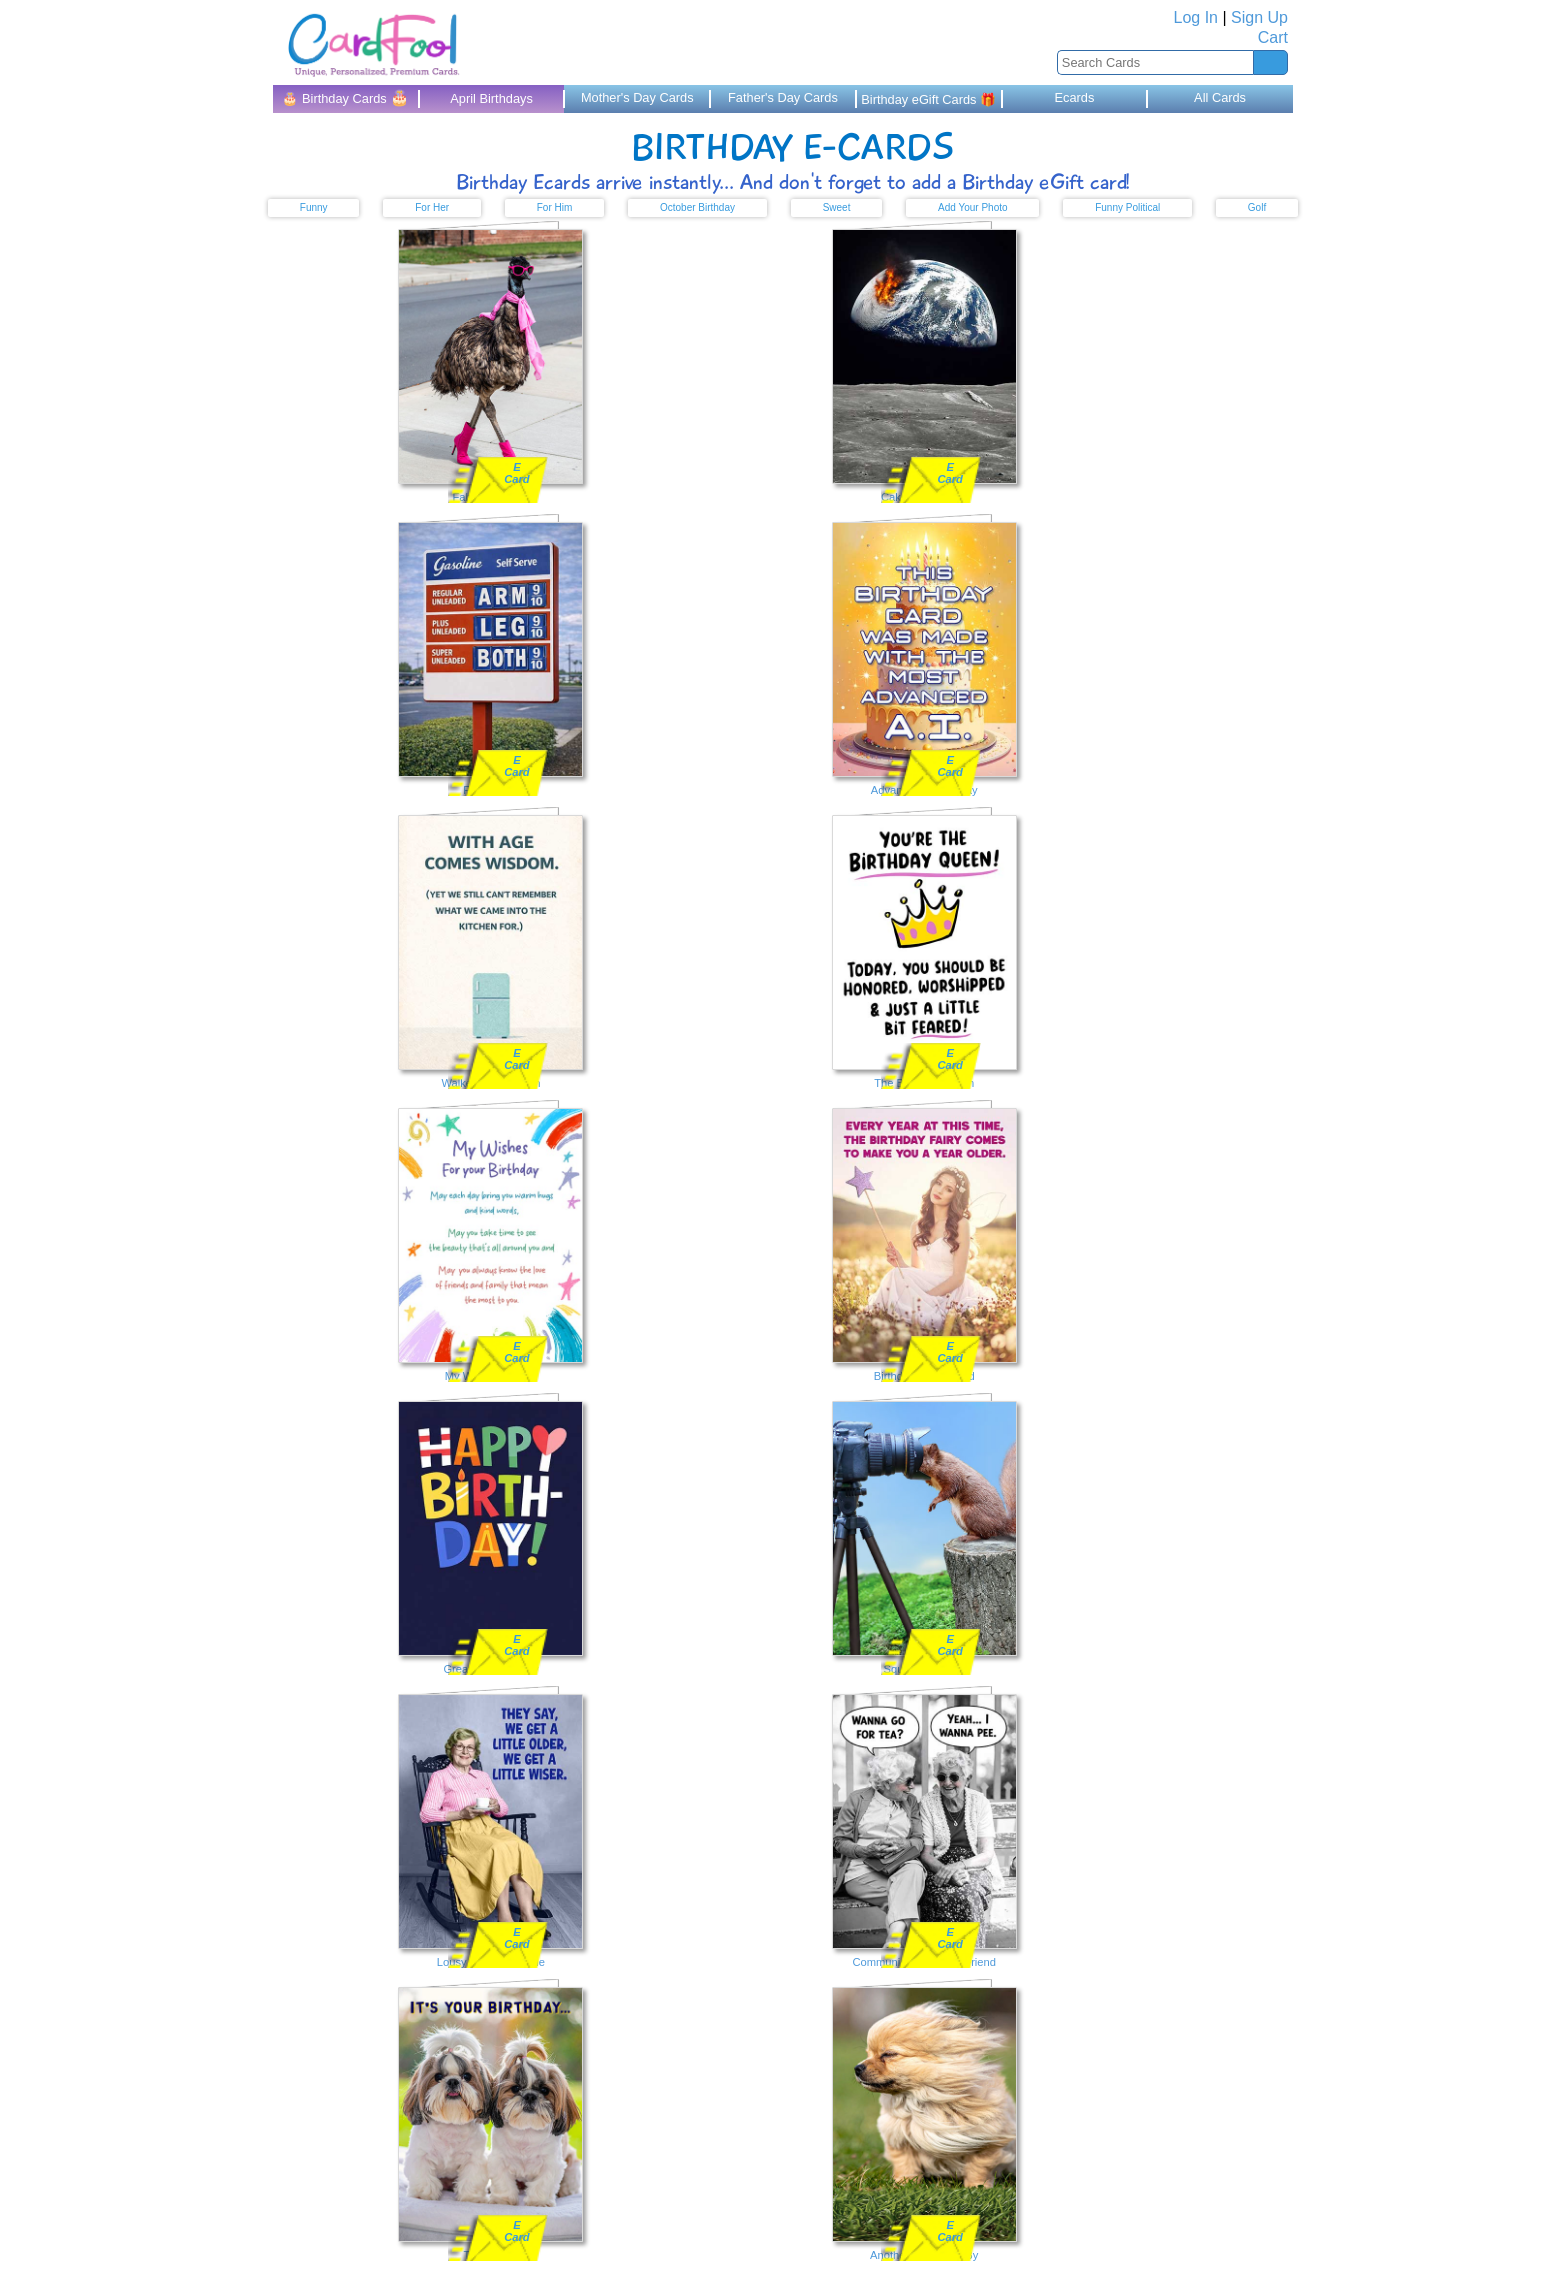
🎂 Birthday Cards (345, 97)
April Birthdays (491, 98)
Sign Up (1259, 17)
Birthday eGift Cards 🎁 (928, 99)
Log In (1196, 17)
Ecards (1074, 97)
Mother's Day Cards (637, 97)
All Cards (1220, 97)
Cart (1273, 37)
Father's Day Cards (783, 97)
